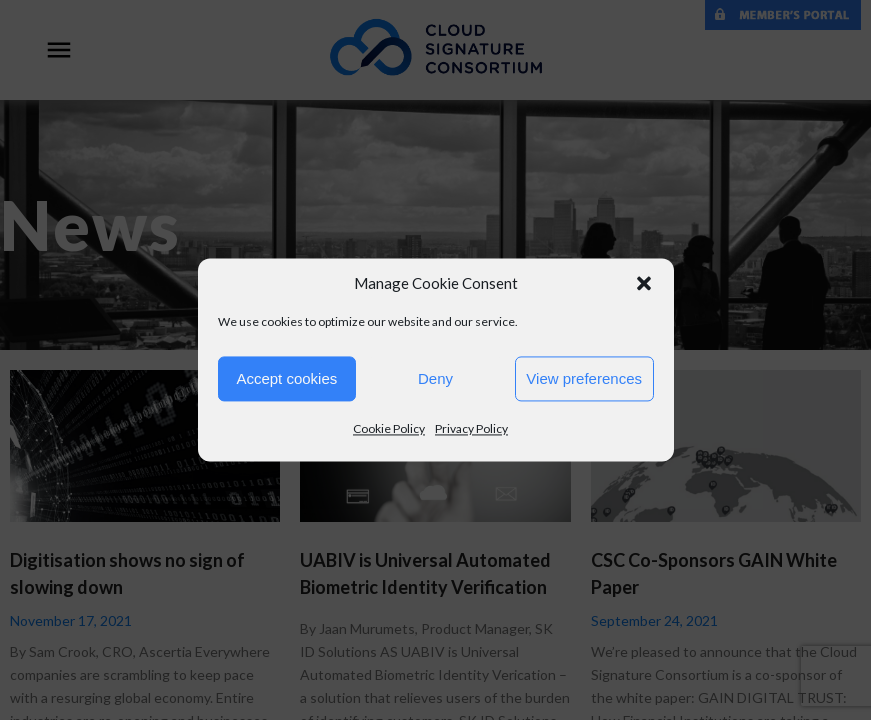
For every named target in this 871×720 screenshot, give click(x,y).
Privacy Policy (471, 428)
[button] (644, 283)
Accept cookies (286, 378)
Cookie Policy (389, 428)
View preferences (584, 378)
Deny (435, 378)
